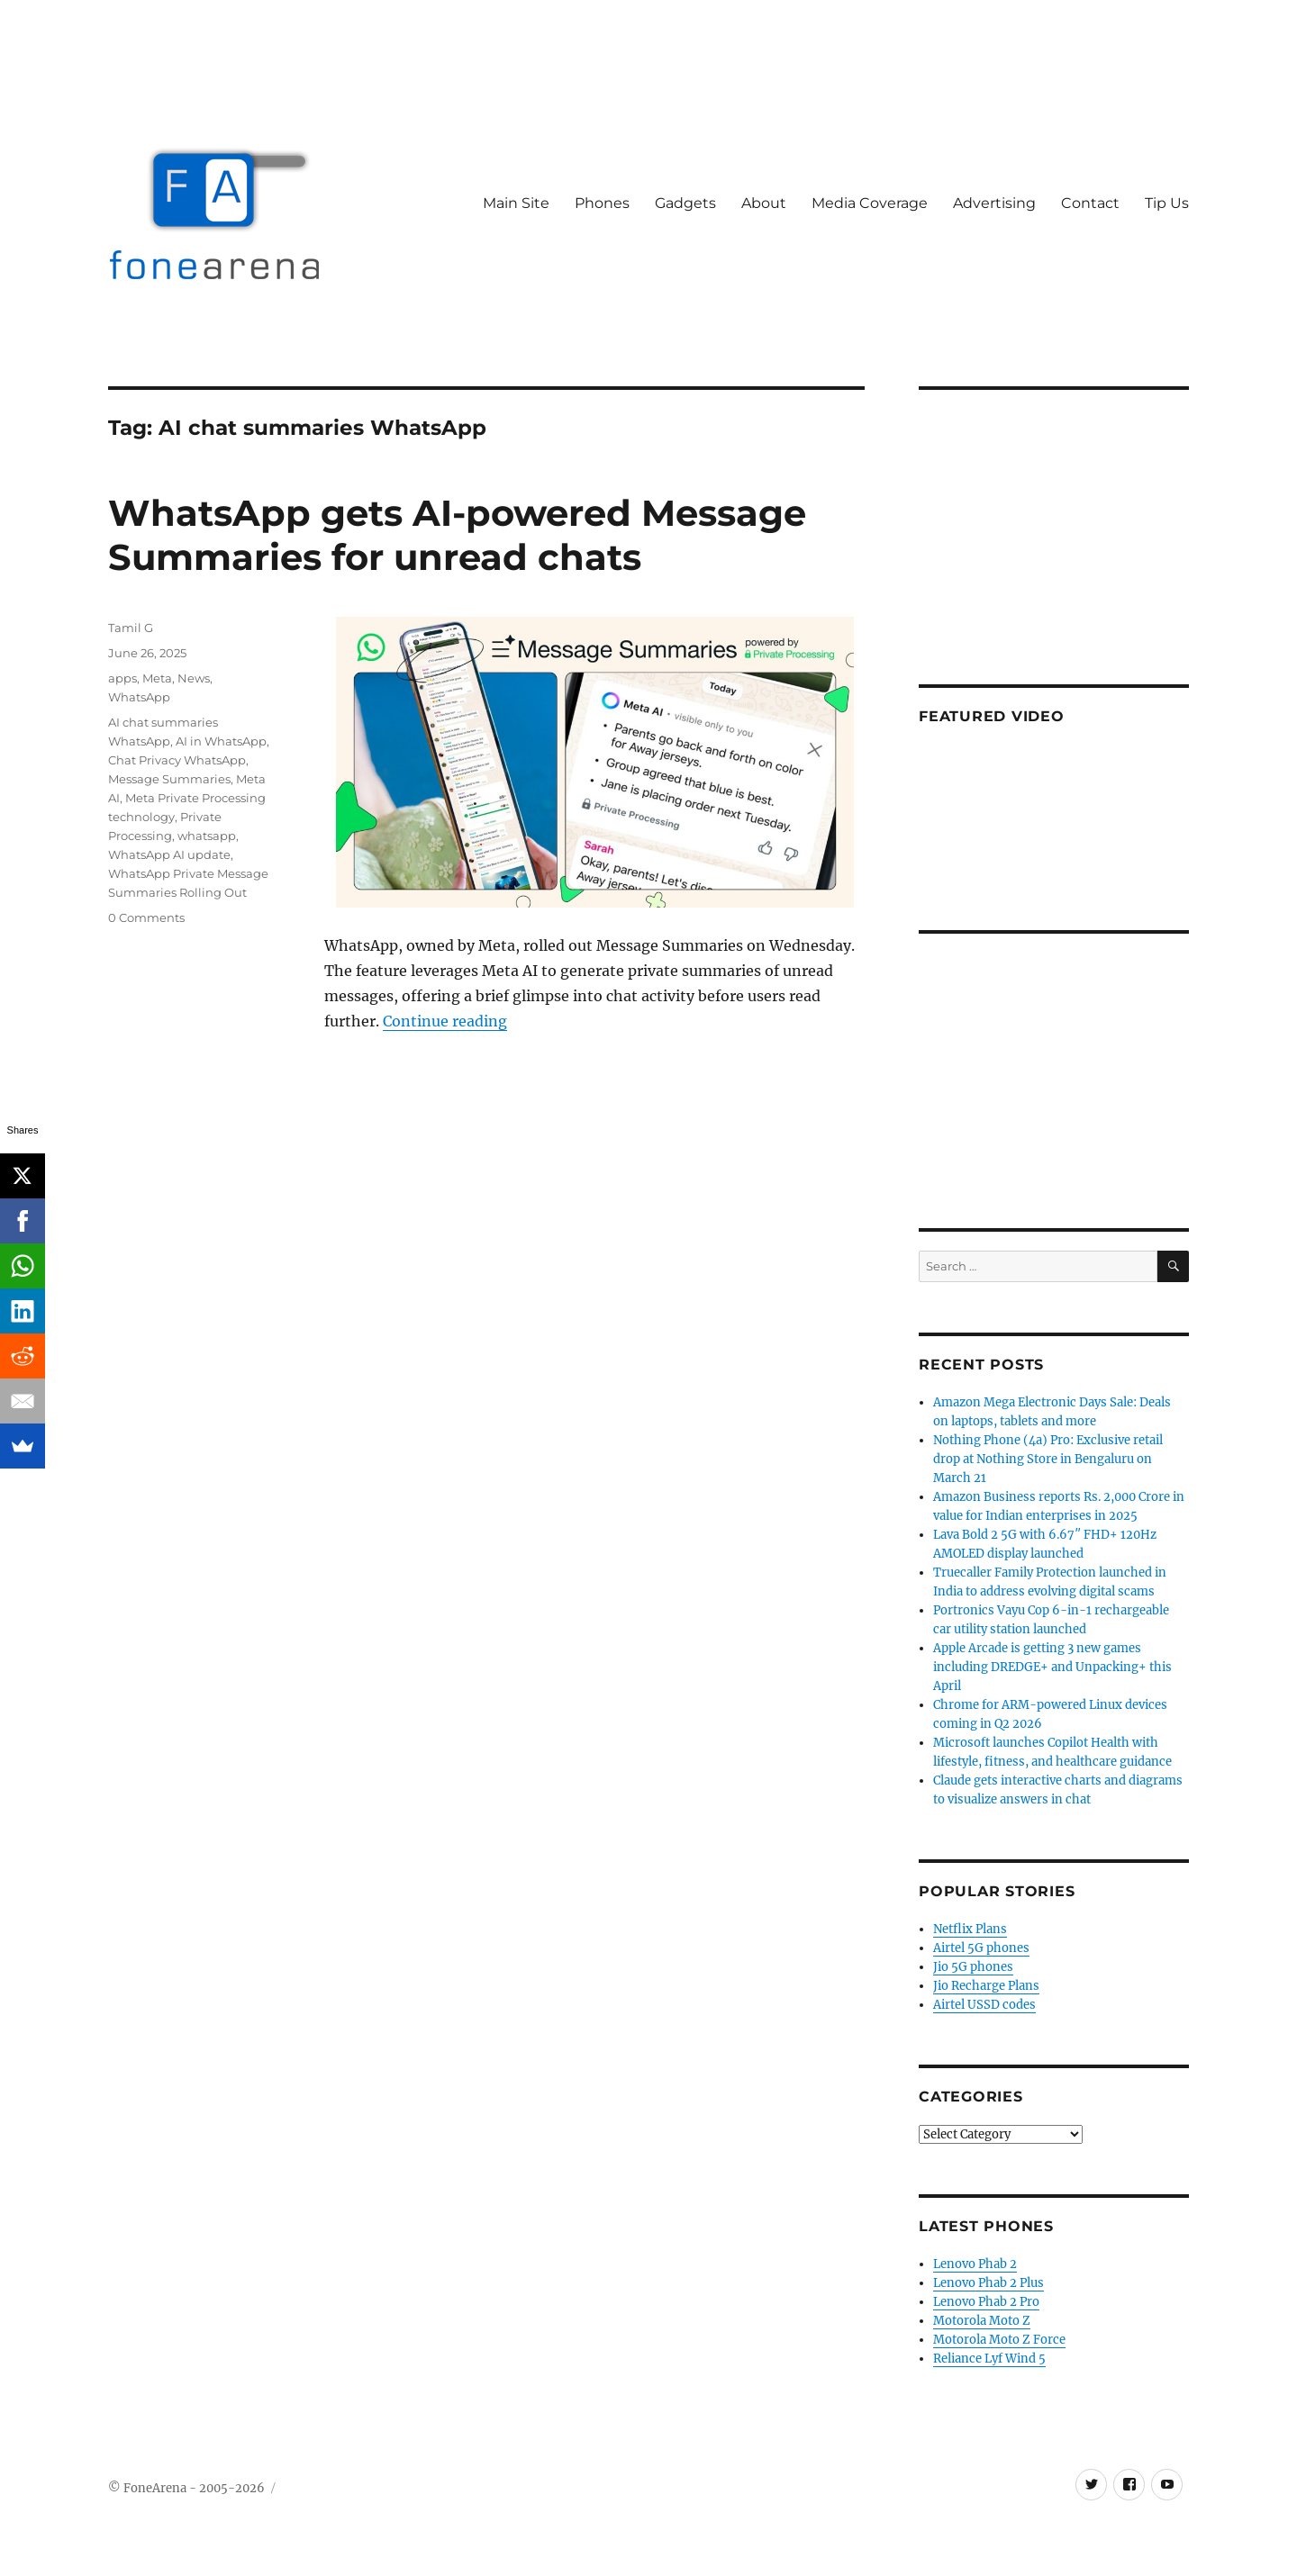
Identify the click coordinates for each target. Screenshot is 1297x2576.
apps (122, 678)
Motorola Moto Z (981, 2320)
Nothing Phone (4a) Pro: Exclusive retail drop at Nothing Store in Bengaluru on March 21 (1048, 1459)
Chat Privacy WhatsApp (177, 760)
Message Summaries (169, 779)
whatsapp (206, 835)
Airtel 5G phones (981, 1948)
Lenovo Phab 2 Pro (986, 2301)
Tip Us (1167, 203)
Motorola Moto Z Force (999, 2339)
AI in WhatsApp (221, 741)
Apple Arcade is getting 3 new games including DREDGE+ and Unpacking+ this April (1052, 1667)
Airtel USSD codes (984, 2004)
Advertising (994, 203)
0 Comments (146, 917)
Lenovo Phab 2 (975, 2264)
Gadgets (685, 203)
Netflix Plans (970, 1929)
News (193, 678)
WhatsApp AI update (169, 854)
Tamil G (130, 627)
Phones (602, 203)
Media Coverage (870, 203)
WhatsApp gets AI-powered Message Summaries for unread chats (457, 535)
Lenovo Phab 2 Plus (988, 2283)
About (763, 203)
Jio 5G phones (973, 1967)
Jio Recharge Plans (986, 1985)
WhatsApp (139, 697)
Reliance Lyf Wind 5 (989, 2358)
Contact (1090, 203)
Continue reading (445, 1021)
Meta (157, 678)
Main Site (516, 203)
